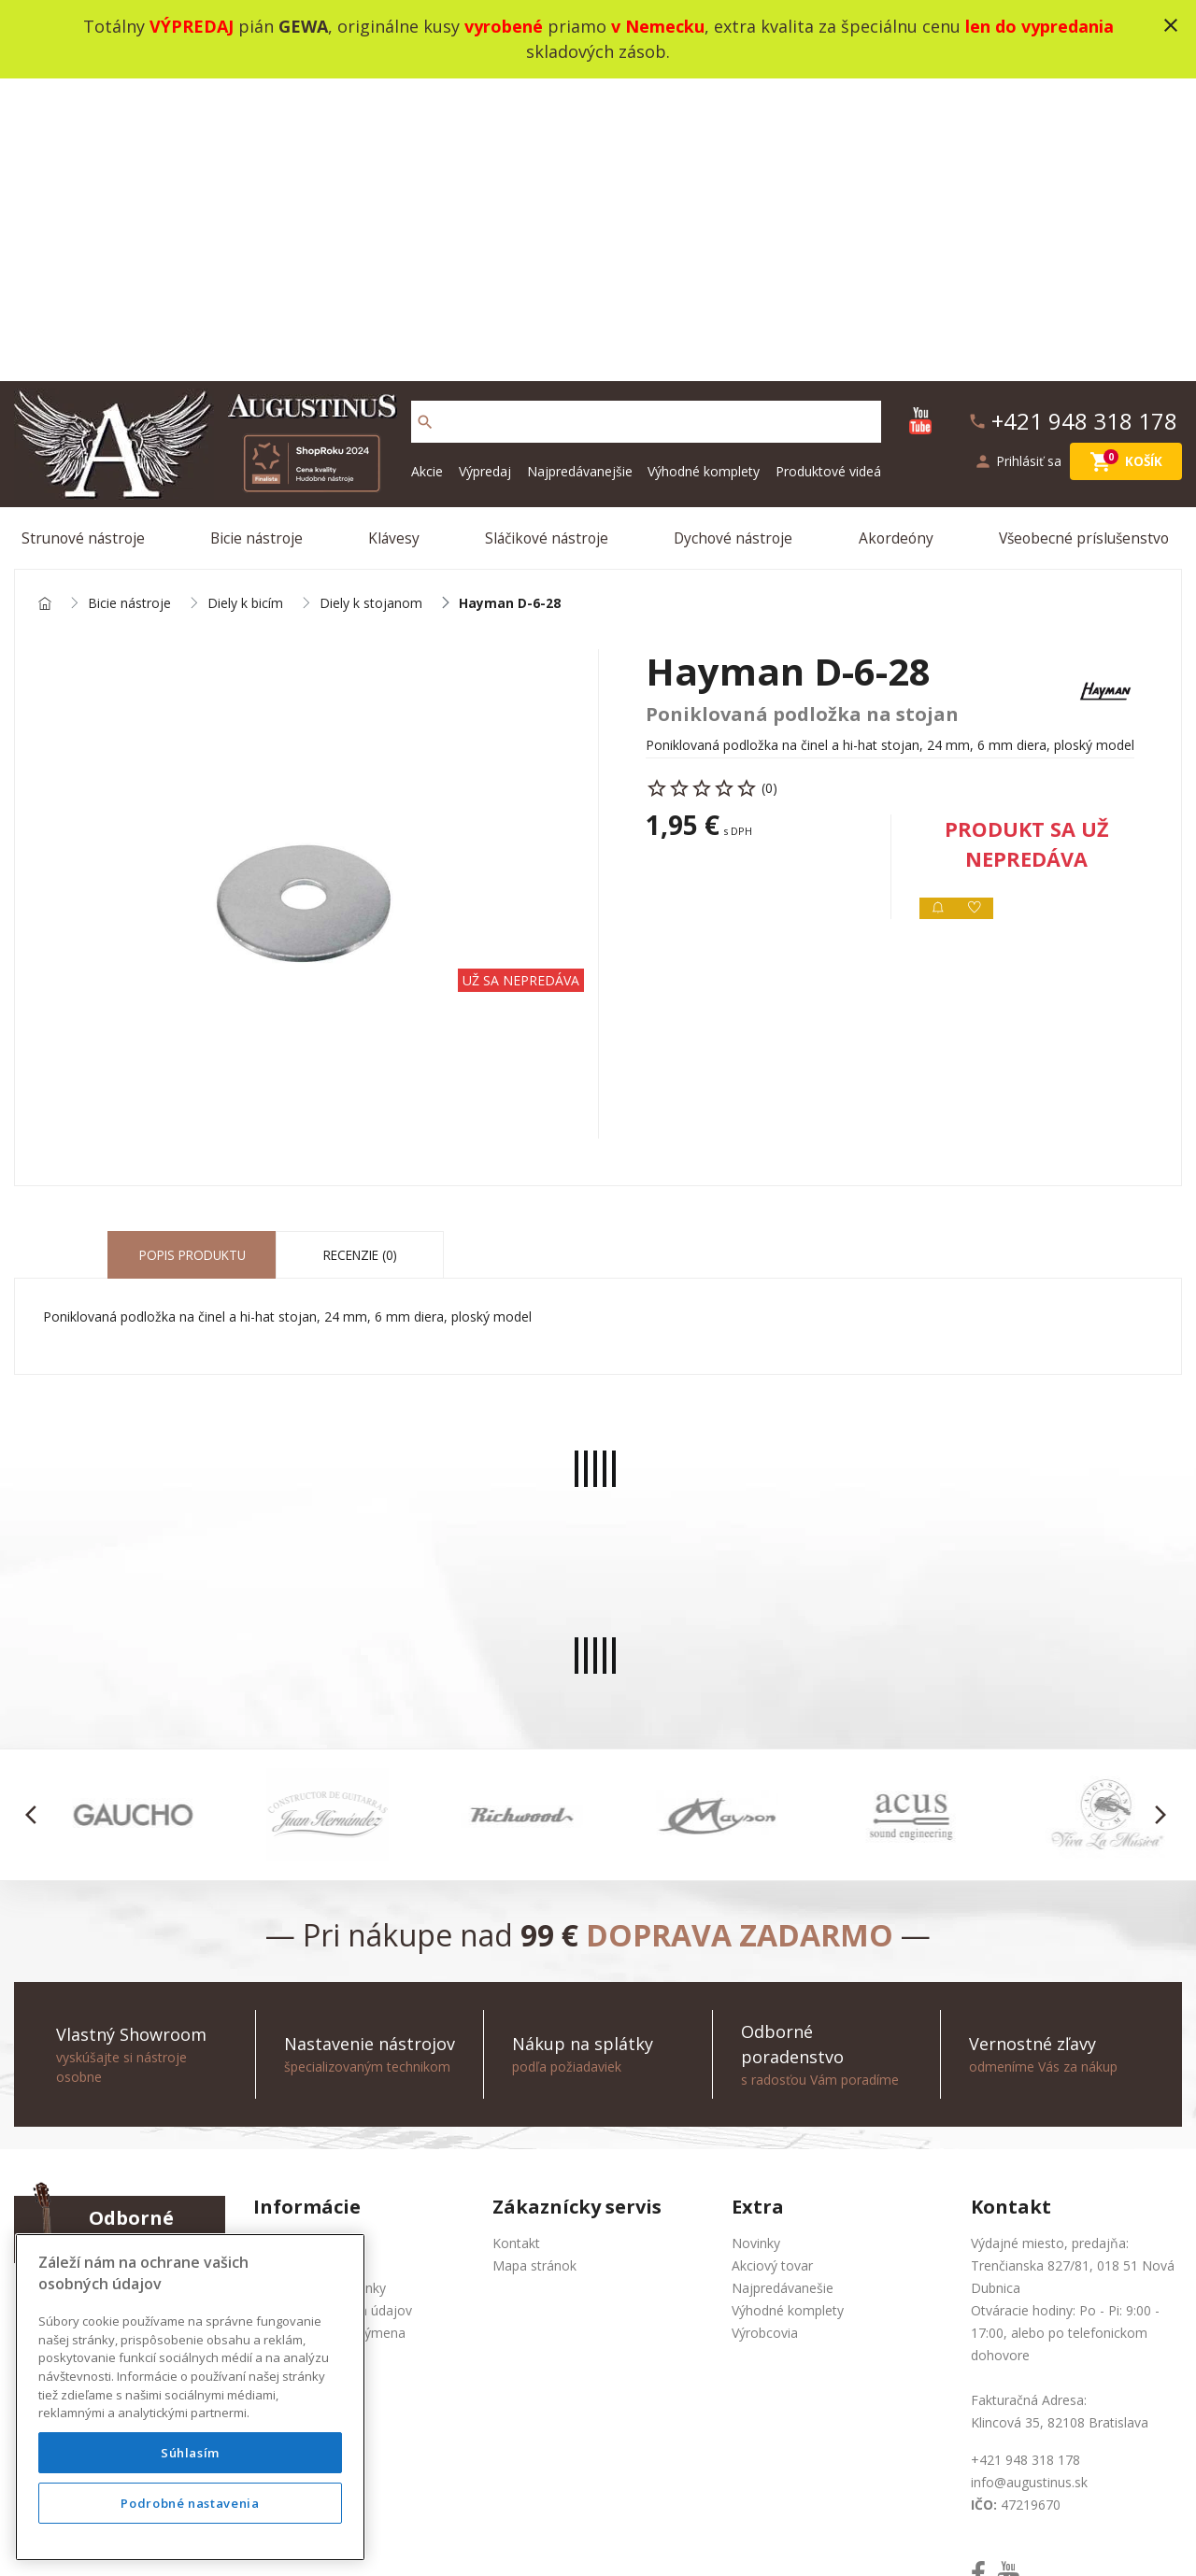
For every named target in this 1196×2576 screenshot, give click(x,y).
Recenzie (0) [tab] (360, 962)
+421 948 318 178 (143, 1994)
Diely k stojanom (371, 307)
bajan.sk (844, 2538)
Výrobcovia (765, 2039)
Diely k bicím (245, 307)
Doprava (279, 2062)
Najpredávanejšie (580, 168)
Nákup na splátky (305, 2084)
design (639, 2538)
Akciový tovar (772, 1972)
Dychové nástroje (735, 237)
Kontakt (516, 1950)
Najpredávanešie (782, 1994)
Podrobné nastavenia (190, 2503)
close (1171, 25)
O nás (271, 1950)
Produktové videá (828, 168)
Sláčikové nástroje (548, 237)
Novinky (756, 1950)
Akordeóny (897, 237)
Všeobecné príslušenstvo (1085, 237)
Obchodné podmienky (319, 1994)
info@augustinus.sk (147, 2017)
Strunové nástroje (86, 237)
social (787, 2538)
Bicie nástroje (259, 237)
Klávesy (396, 237)
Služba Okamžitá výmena (329, 2039)
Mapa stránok (534, 1972)
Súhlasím (190, 2452)
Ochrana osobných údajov (332, 2017)
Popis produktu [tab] (192, 962)
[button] (36, 1522)
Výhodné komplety (704, 168)
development (713, 2538)
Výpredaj (485, 168)
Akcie (427, 168)
